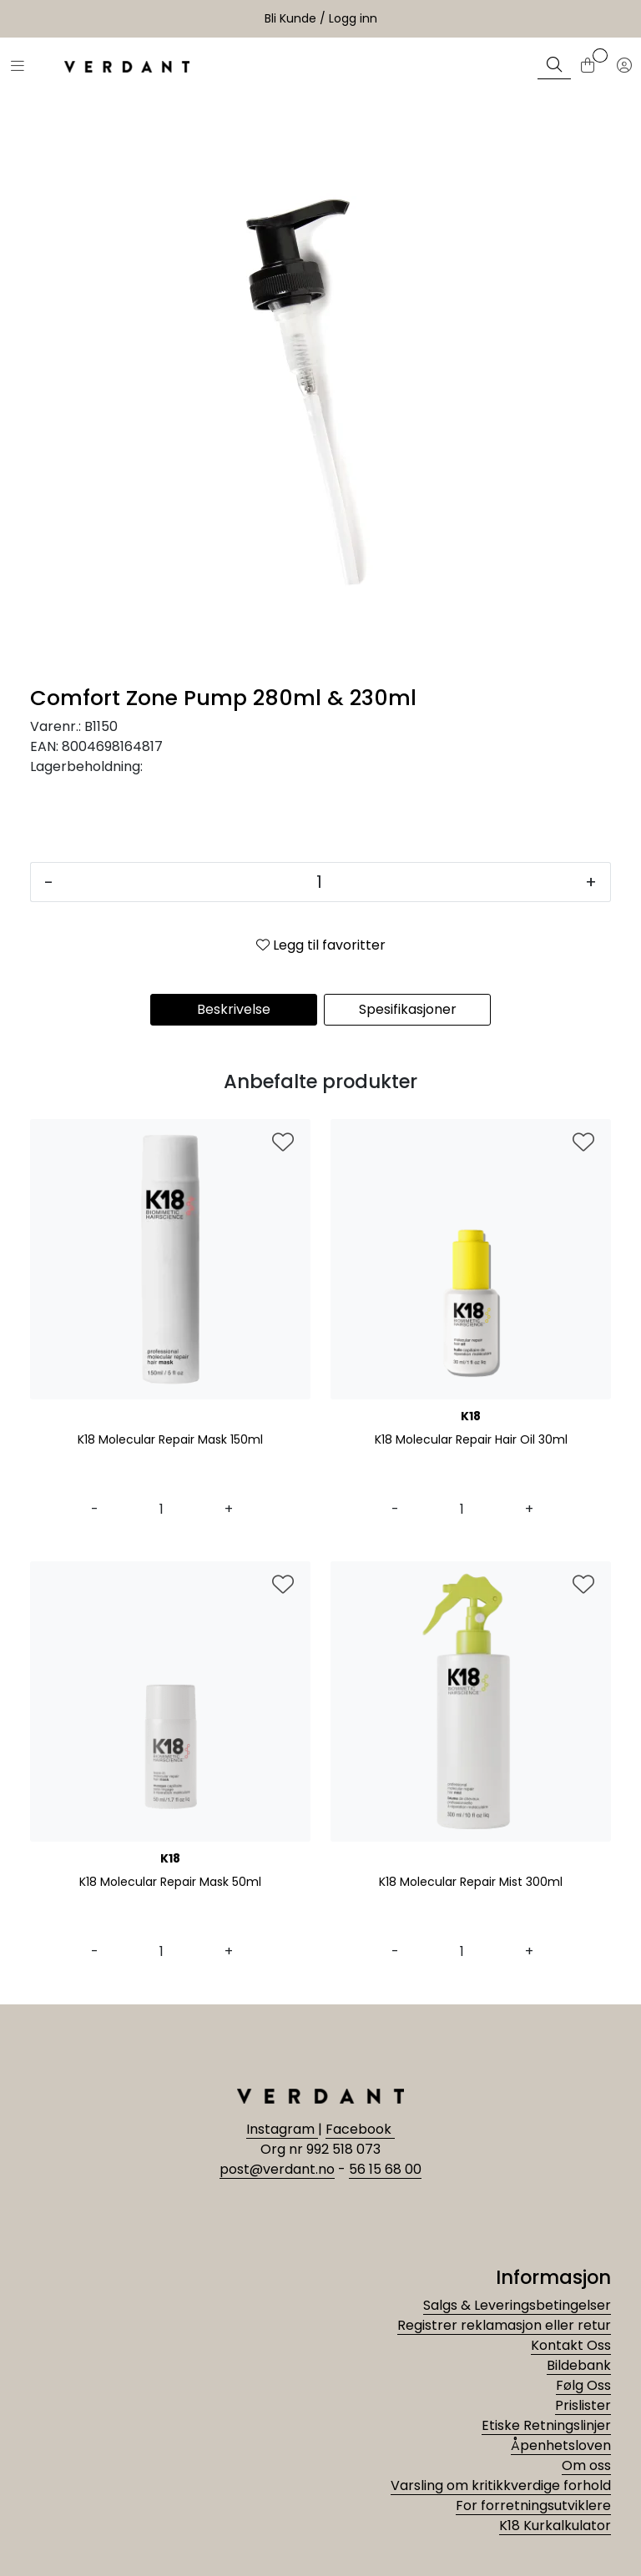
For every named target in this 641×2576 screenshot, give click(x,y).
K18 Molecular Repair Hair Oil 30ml (471, 1440)
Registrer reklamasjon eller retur (504, 2325)
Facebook (360, 2129)
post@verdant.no (277, 2169)
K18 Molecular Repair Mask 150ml (170, 1440)
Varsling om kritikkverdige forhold (501, 2485)
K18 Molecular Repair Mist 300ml (471, 1882)
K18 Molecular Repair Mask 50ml (170, 1882)
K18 (471, 1416)
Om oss (586, 2465)
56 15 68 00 (385, 2169)
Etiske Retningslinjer (546, 2425)
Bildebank (579, 2365)
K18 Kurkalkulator (555, 2525)
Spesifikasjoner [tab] (408, 1009)
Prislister (583, 2405)
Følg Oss (583, 2385)
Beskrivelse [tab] (233, 1009)
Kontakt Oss (571, 2345)
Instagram (282, 2129)
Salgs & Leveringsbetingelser (517, 2305)
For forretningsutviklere (533, 2505)
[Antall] (319, 882)
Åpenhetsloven (561, 2445)
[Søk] (554, 66)
